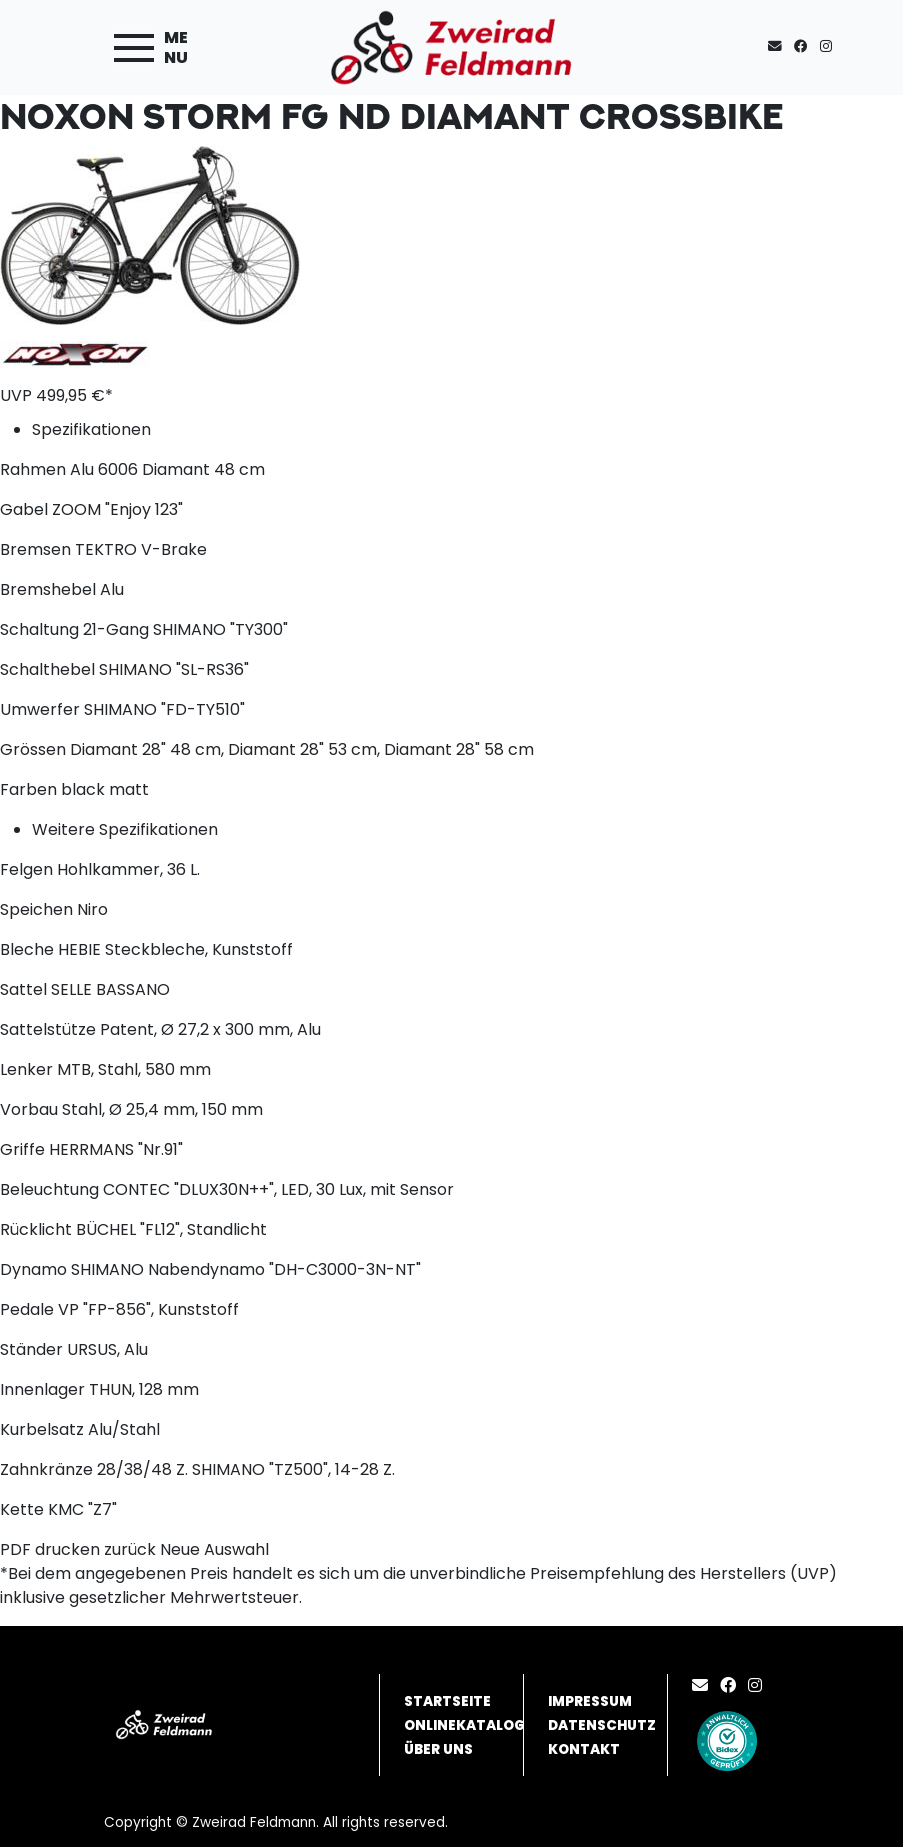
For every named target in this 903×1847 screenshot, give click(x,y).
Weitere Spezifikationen (125, 829)
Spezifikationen (91, 429)
